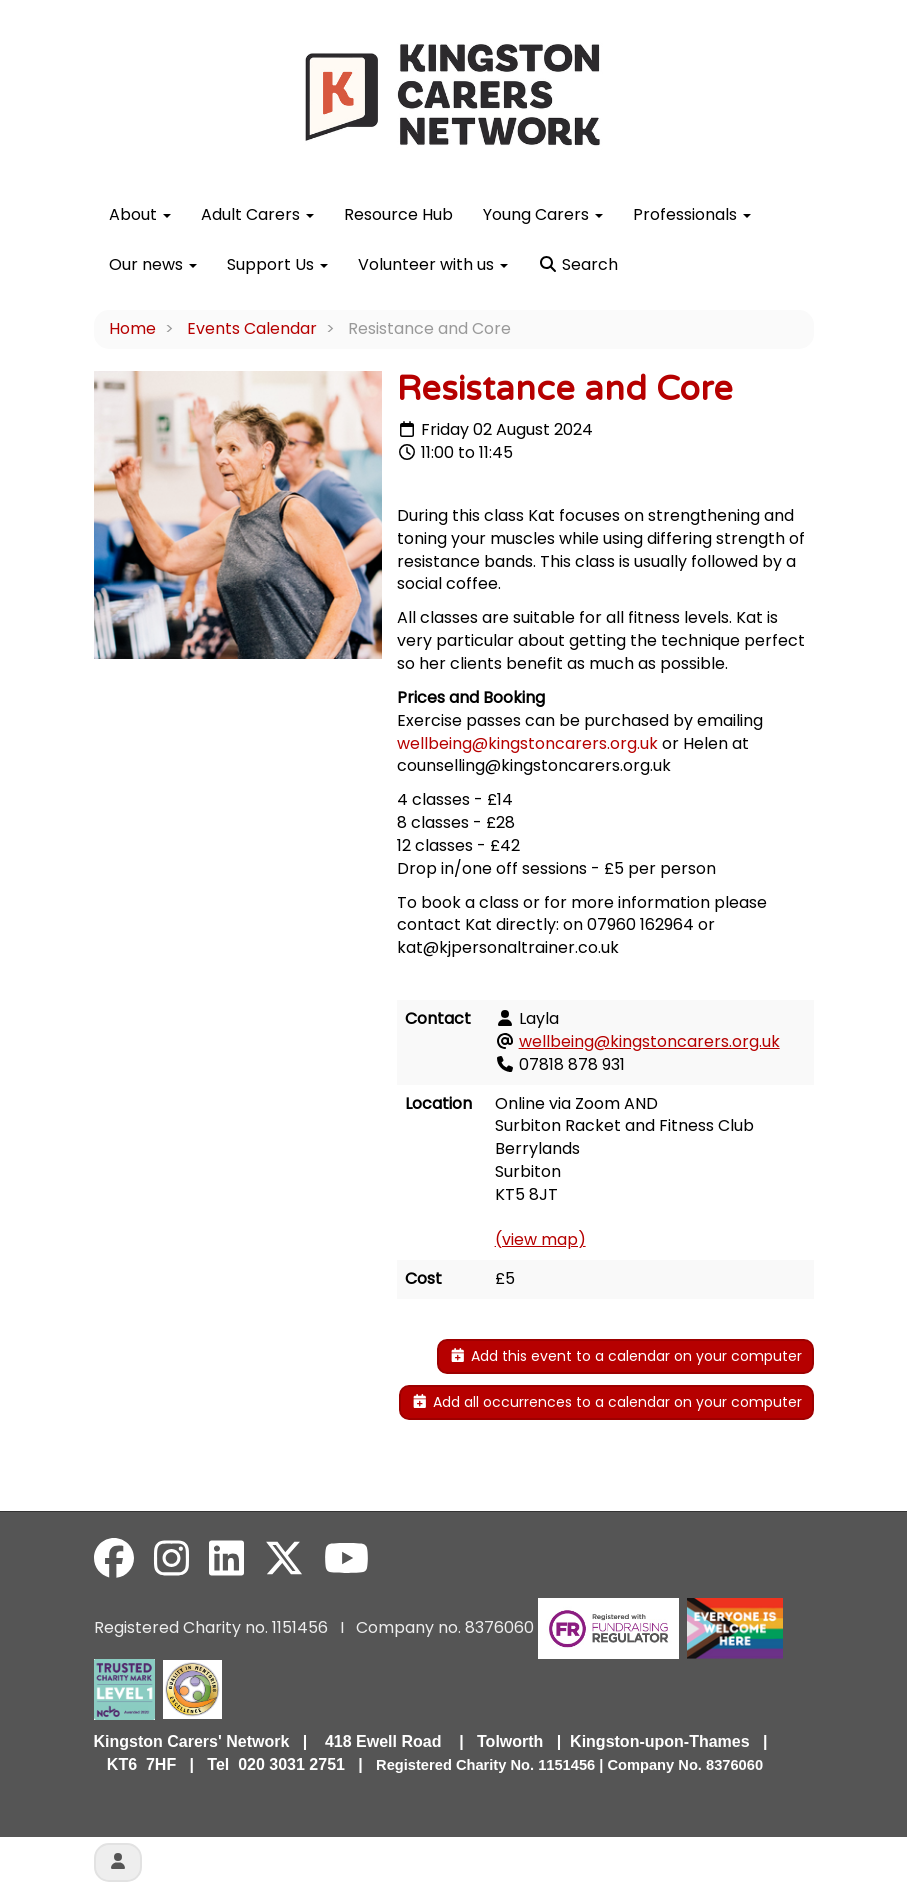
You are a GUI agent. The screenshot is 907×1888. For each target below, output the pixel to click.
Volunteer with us (433, 264)
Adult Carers (257, 214)
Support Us (277, 264)
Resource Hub (398, 214)
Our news (153, 264)
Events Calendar (252, 328)
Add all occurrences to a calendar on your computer (606, 1402)
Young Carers (543, 214)
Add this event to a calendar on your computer (625, 1356)
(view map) (540, 1239)
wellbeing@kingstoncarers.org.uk (527, 743)
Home (132, 328)
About (140, 214)
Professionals (692, 214)
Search (578, 264)
